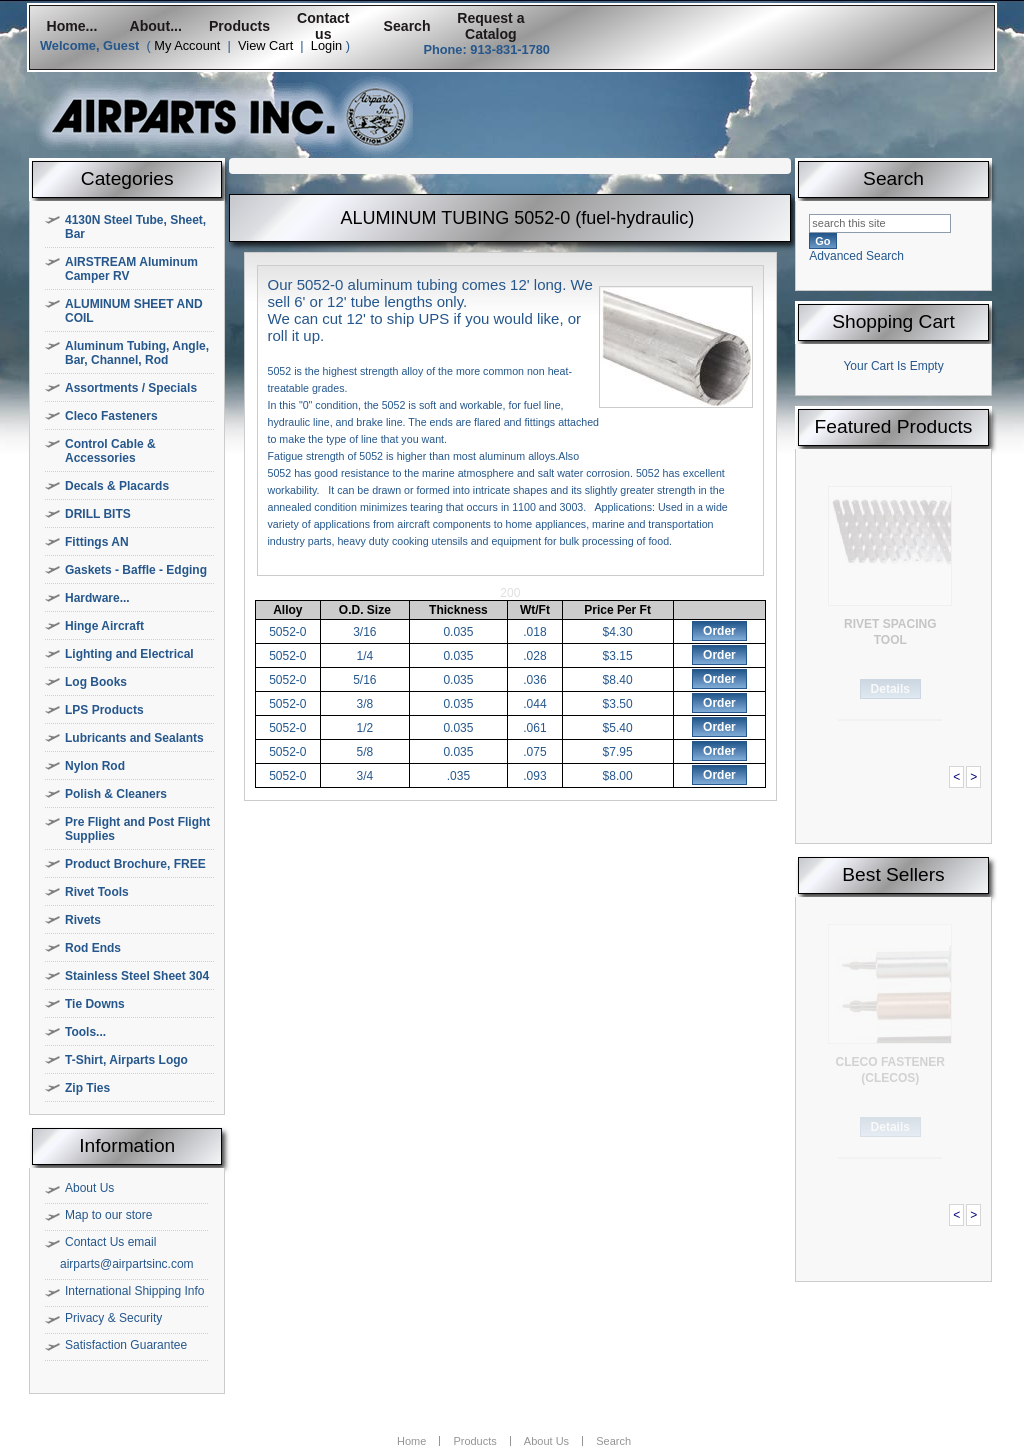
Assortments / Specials (131, 388)
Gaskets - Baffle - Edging (136, 570)
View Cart (265, 45)
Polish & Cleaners (116, 794)
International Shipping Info (134, 1291)
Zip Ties (87, 1088)
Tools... (85, 1032)
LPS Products (104, 710)
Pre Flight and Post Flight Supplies (137, 829)
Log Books (96, 682)
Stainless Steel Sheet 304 (137, 976)
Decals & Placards (117, 486)
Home (411, 1441)
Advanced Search (856, 256)
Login (326, 45)
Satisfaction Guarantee (126, 1345)
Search (407, 26)
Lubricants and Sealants (134, 738)
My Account (187, 45)
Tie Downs (95, 1004)
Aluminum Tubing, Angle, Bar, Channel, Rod (137, 353)
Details (890, 689)
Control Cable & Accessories (110, 451)
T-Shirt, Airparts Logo (126, 1060)
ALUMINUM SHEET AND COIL (134, 311)
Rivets (83, 920)
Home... (71, 26)
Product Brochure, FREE (135, 864)
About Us (89, 1188)
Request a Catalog (490, 26)
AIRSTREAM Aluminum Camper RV (131, 269)
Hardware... (97, 598)
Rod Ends (93, 948)
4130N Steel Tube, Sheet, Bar (135, 227)
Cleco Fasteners (111, 416)
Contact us (323, 26)
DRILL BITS (98, 514)
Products (239, 26)
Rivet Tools (97, 892)
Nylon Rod (95, 766)
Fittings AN (97, 542)
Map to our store (108, 1215)
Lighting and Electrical (129, 654)
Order (719, 631)
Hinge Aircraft (104, 626)
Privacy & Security (113, 1318)
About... (156, 26)
